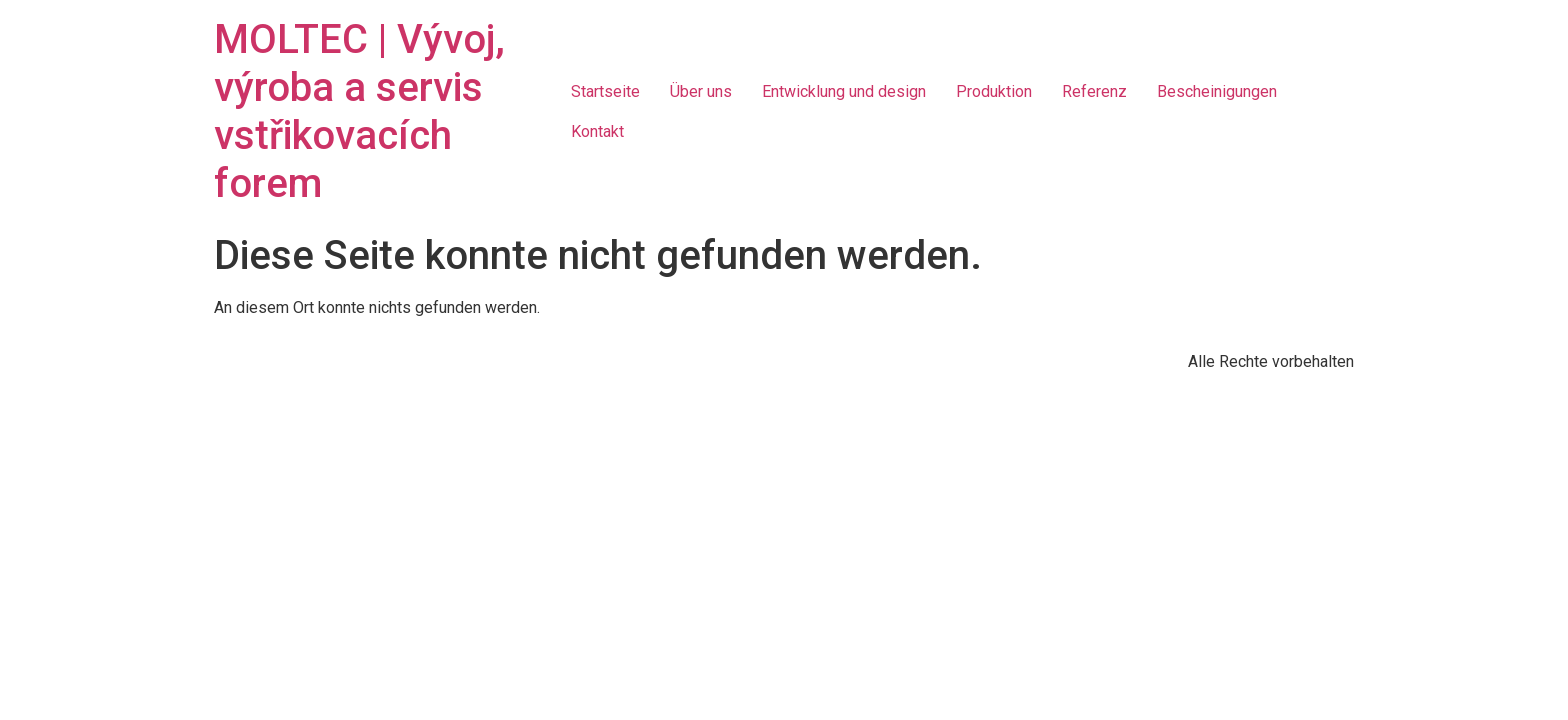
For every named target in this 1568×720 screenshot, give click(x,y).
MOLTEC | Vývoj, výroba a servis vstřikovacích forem (359, 111)
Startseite (605, 91)
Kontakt (597, 131)
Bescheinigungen (1217, 91)
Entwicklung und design (844, 91)
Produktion (994, 91)
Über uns (701, 91)
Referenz (1094, 91)
